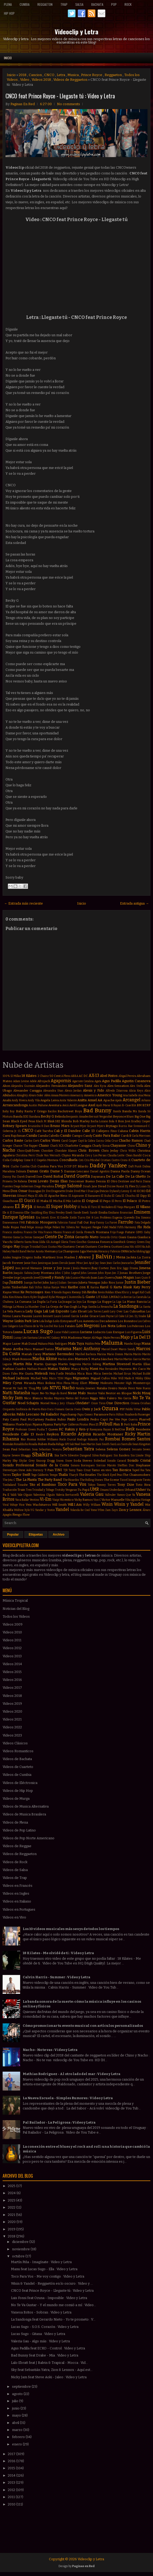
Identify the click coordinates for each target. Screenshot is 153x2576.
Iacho (132, 1251)
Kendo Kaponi (62, 1292)
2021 (12, 2215)
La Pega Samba (87, 1306)
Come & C (30, 1160)
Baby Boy (9, 1111)
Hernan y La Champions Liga (65, 1251)
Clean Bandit (134, 1155)
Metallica (70, 1373)
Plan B (118, 1424)
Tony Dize (125, 1485)
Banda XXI (21, 1116)
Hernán (92, 1251)
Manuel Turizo (43, 1349)
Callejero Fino (106, 1131)
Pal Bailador (50, 1414)
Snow (68, 1460)
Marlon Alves (66, 1359)
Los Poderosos (135, 1326)
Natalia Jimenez (85, 1388)
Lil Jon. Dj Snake (135, 1316)
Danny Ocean (141, 1171)
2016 (12, 2461)
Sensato (137, 1449)
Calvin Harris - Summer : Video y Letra (56, 1977)
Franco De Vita (33, 1232)
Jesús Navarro (81, 1268)
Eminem (142, 1212)
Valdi (13, 1495)
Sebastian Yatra (78, 1448)
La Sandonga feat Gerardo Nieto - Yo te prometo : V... (53, 2319)
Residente (143, 1429)
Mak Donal (29, 1343)
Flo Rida (143, 1227)
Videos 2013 (12, 1656)
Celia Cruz (111, 1140)
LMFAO (114, 1297)
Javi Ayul (89, 1263)
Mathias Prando (37, 1369)
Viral (6, 1504)
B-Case (126, 1105)
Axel (91, 1105)
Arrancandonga (15, 1105)
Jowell (37, 1277)
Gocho (81, 1242)
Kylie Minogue (57, 1297)
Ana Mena (144, 1095)
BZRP (146, 1105)
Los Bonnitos (127, 1321)
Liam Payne (106, 1316)
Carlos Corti (31, 1140)
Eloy (45, 1212)
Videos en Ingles (16, 1893)
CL (19, 1131)
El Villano (143, 1207)
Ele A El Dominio (13, 1212)
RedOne (120, 1429)
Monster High (123, 1383)
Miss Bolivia (46, 1383)
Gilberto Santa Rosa (25, 1242)
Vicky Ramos (83, 1499)
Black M (41, 1121)
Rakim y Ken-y (77, 1429)
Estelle (64, 1217)
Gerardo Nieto (87, 1237)
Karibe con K (78, 1287)
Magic (99, 1337)
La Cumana (23, 1301)
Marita (128, 1354)
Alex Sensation (118, 1086)
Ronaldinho (21, 1444)
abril (16, 2423)
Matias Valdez (59, 1369)
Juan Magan (124, 1277)
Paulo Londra (78, 1419)
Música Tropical (15, 1600)
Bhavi (130, 1116)
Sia (56, 1455)
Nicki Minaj (141, 1393)
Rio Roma (28, 1439)
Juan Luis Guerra (103, 1277)
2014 (12, 2475)
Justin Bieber (137, 1282)
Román (8, 1444)
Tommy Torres (106, 1485)
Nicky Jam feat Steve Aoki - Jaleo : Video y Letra (49, 2377)
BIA (134, 1105)
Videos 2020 (12, 1711)
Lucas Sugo (38, 1331)
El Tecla (82, 1207)
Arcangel (131, 1099)
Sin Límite (137, 1455)
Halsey (7, 1251)
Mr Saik (18, 1388)
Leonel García (70, 1316)
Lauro (57, 1316)
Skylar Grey (27, 1460)
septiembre (22, 2386)
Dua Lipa (93, 1191)
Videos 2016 (12, 1680)
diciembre (20, 2242)
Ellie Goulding (33, 1212)
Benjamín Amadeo (77, 1116)
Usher (141, 1490)
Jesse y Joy (52, 1268)
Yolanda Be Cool (80, 1510)
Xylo (27, 1510)
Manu (28, 1349)
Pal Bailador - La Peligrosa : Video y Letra (59, 2122)
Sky (15, 1460)
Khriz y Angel (130, 1292)
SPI (67, 1444)
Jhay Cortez (100, 1268)
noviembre (21, 2249)
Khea (118, 1292)
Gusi (44, 1246)
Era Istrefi (42, 1217)
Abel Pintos (109, 1076)
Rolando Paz (96, 1439)
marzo (17, 2430)
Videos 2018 (41, 80)
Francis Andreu (13, 1232)
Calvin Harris (139, 1131)
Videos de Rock (15, 1862)
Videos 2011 (12, 1640)
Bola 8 (113, 1121)
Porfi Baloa (130, 1424)
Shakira (42, 1454)
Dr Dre (46, 1191)
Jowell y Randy (53, 1277)
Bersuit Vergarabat (100, 1116)
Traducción (10, 1490)
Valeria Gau (92, 1494)
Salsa (79, 4)
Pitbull (105, 1423)
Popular (13, 1534)
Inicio (8, 58)
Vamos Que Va (126, 1495)
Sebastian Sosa (27, 1449)
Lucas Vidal (61, 1332)
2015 (12, 2468)
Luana (17, 1332)
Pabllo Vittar (133, 1409)
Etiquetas (36, 1534)
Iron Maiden (65, 1257)
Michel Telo (39, 1378)
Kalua (46, 1287)
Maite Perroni (111, 1337)
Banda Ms (129, 1111)
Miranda (30, 1383)
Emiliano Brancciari (120, 1212)
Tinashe (23, 1485)
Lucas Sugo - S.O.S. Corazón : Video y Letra (44, 2327)
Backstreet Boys (70, 1111)
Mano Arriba (13, 1349)
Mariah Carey (31, 1354)
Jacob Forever (13, 1263)
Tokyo (91, 1485)
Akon (6, 1086)
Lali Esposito (59, 1311)
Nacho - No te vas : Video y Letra (50, 2050)
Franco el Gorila (73, 1232)
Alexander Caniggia (27, 1090)
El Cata (116, 1196)
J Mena (119, 1257)
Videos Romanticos (18, 1751)
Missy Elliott (79, 1383)
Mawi (94, 1369)
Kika (5, 1297)
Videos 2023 (12, 1735)
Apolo (118, 1100)
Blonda (66, 1121)
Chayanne (118, 1145)
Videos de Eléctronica (20, 1783)
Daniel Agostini (100, 1171)
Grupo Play (11, 1246)
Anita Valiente (68, 1100)
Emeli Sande (73, 1212)
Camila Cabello (49, 1135)
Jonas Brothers (131, 1273)
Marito (137, 1354)
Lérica (42, 1337)
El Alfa (39, 1196)
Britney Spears (15, 1126)
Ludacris (99, 1332)
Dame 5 (56, 1171)
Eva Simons (143, 1217)
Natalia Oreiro (107, 1388)
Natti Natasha (16, 1392)
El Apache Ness (55, 1196)
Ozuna (110, 1408)
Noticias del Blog (16, 1609)
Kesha (92, 1292)
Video (24, 80)
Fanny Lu (102, 1222)
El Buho (106, 1196)
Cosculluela (68, 1160)
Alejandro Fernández (51, 1086)
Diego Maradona (44, 1186)
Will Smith (59, 1504)
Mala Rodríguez (57, 1343)
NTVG (55, 1387)
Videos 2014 (12, 1664)
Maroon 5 (82, 1359)
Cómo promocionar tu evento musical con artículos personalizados (83, 2026)
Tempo (53, 1475)
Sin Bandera (121, 1455)
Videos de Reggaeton (70, 80)
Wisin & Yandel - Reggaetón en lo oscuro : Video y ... (52, 2283)
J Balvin (102, 1256)
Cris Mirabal (92, 1160)
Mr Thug (29, 1388)
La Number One (35, 1306)
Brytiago (112, 1126)
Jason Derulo (60, 1263)
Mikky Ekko (142, 1378)
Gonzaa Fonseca (99, 1242)
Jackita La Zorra (138, 1257)
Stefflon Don (125, 1465)
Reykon (53, 1434)
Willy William (91, 1504)
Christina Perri (25, 1155)
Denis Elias (59, 1181)
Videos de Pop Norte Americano (28, 1838)
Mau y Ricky (80, 1369)
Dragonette (58, 1191)
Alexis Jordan (73, 1090)
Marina (101, 1354)
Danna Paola (119, 1171)
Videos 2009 (12, 1624)
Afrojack (43, 1081)
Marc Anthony (86, 1348)
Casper (73, 1140)
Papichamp (68, 1414)
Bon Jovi (124, 1121)
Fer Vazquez (84, 1227)
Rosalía (33, 1444)
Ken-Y (48, 1292)
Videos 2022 (12, 1727)
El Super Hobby (61, 1206)
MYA (64, 1337)
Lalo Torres (94, 1311)
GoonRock (119, 1242)
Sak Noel (74, 1444)
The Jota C (9, 1480)
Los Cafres (144, 1321)
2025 (12, 2186)
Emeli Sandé (89, 1212)
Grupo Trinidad (31, 1246)
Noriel (44, 1403)
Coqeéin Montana (47, 1160)
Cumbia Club (28, 1166)
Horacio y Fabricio (109, 1251)
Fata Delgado (143, 1222)
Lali (45, 1311)
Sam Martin (88, 1444)
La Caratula (140, 1297)
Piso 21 (94, 1424)
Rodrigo (82, 1439)
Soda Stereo (82, 1460)
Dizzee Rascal (115, 1186)
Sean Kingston (141, 1444)
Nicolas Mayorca (54, 1398)
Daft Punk (135, 1166)
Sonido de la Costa (52, 1465)
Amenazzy (76, 1095)
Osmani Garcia (63, 1409)
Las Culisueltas (134, 1311)
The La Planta (26, 1480)
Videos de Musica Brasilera (24, 1814)
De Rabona (20, 1181)
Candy (87, 1135)
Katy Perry (141, 1287)
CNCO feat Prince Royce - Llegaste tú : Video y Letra (60, 95)
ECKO (141, 1191)
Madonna (75, 1337)
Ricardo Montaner (108, 1434)
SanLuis (115, 1444)
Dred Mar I (80, 1191)
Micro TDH (56, 1378)
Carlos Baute (13, 1140)
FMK (22, 1222)
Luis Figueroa (133, 1332)
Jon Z (115, 1273)
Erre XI (54, 1217)
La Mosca (18, 1306)
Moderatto (106, 1383)
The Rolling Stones (91, 1480)
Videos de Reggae (17, 1846)
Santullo (126, 1444)
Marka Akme (44, 1358)
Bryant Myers (96, 1126)
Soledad (100, 1460)
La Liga (116, 1301)
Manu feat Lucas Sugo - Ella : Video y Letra (44, 2269)
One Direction (117, 1403)
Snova (60, 1460)
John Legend (72, 1273)
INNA (125, 1251)
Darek (21, 1176)
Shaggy (26, 1455)
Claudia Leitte (115, 1155)
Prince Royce (91, 75)
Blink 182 (53, 1121)
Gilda (42, 1242)
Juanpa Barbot (33, 1282)
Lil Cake (119, 1316)
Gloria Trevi (68, 1242)
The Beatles (87, 1475)
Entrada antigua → (134, 903)
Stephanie (143, 1465)
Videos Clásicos (15, 1743)
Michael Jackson (16, 1378)
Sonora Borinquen (83, 1465)
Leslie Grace (89, 1316)
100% (6, 1076)
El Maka (42, 1201)
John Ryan (104, 1273)
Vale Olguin (25, 1495)
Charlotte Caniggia (77, 1145)
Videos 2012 (12, 1648)
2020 (12, 2222)
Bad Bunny (97, 1110)
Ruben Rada (46, 1444)
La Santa (144, 1306)
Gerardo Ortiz (109, 1237)
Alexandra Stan (53, 1090)
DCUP (68, 1166)
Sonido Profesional (18, 1465)
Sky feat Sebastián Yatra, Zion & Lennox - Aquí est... (52, 2370)
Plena (8, 4)
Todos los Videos (16, 1616)
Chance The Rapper (25, 1145)
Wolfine (19, 1510)
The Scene (111, 1480)
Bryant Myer (79, 1126)
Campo (77, 1135)
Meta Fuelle (56, 1373)
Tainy (72, 1470)
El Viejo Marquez (124, 1207)
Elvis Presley (57, 1212)
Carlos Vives (50, 1140)
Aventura (54, 1105)
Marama (63, 1348)
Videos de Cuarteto (18, 1767)
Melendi (41, 1373)
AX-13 (94, 1075)
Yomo (93, 1510)
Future (130, 1232)
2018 (22, 75)
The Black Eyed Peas (109, 1475)
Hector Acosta (35, 1251)
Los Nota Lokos (113, 1326)
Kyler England (39, 1297)
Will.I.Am (75, 1504)
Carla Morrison (141, 1135)
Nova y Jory (57, 1403)
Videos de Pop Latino (19, 1830)
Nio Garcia (125, 1398)
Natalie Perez (126, 1388)
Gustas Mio (55, 1246)
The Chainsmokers (136, 1475)
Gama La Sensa (22, 1237)
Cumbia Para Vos (50, 1166)
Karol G (106, 1287)
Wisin (107, 1504)
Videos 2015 (12, 1672)
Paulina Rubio (55, 1419)
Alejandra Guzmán (23, 1086)
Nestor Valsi (96, 1393)
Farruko (125, 1222)
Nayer (35, 1393)
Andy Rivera (19, 1100)
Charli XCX (57, 1145)
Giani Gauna (127, 1237)
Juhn (46, 1282)
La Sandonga (126, 1306)
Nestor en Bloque (119, 1393)
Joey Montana (43, 1273)
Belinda (60, 1116)
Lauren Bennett (43, 1316)
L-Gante (88, 1297)
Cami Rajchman (14, 1135)
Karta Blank (123, 1287)
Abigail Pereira (127, 1076)
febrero (19, 2437)
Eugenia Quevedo (123, 1217)
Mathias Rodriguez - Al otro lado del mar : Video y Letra (71, 2074)
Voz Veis (25, 1504)
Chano (44, 1145)
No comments (68, 104)
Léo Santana (30, 1337)
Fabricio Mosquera (41, 1222)
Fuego (120, 1232)
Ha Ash (146, 1246)
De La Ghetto (135, 1176)
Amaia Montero (60, 1095)
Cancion (35, 75)
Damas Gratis (38, 1171)
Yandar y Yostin (45, 1510)
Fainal (72, 1222)
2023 (12, 2200)
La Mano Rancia (134, 1301)
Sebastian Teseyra (50, 1449)
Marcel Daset (109, 1349)
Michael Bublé (141, 1373)
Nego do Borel (58, 1393)
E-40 (133, 1191)
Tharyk (73, 1475)
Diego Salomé (68, 1185)
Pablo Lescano (28, 1414)
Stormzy (37, 1470)
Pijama (37, 1424)
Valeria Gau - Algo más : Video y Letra (40, 2341)
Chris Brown (88, 1150)
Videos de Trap (15, 1878)
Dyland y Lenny (120, 1191)
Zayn (114, 1510)
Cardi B (126, 1135)
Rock (128, 4)
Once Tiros (98, 1403)
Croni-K (125, 1160)
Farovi (113, 1222)
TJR (65, 1470)
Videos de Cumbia (17, 1775)
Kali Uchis (35, 1287)
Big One (139, 1116)
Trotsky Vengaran (66, 1490)
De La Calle (115, 1176)
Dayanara (98, 1176)
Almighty (22, 1095)
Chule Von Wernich (48, 1155)
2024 (12, 2193)
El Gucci (27, 1200)
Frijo (113, 1232)
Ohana (70, 1403)
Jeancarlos (127, 1263)
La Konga (89, 1301)
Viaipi (55, 1499)
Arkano (145, 1100)
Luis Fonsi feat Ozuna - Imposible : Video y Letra (49, 2298)
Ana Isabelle (130, 1095)
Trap (63, 4)
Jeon (18, 1268)
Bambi (117, 1111)
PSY (122, 1409)
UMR (94, 1489)
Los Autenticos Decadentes (97, 1321)
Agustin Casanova (136, 1081)
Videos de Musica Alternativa (26, 1806)
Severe (16, 1455)
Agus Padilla (111, 1081)
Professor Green (25, 1429)
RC (61, 1429)
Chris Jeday (109, 1150)
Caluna (123, 1131)
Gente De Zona (59, 1236)
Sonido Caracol (116, 1460)
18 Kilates (29, 1076)
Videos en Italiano (17, 1901)
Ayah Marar (103, 1105)
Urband (130, 1490)
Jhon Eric (116, 1268)
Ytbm (101, 1510)
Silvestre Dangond (79, 1455)
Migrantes (81, 1378)
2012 (12, 2490)
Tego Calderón (40, 1475)
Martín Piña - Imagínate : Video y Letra (41, 2262)
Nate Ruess (143, 1388)
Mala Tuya (76, 1343)
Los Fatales (67, 1326)
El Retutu (40, 1207)
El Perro (117, 1201)
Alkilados (9, 1095)
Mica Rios (84, 1373)
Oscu (50, 1409)
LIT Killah (102, 1297)
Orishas (145, 1403)
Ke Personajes (31, 1292)
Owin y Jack (91, 1409)
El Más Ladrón (72, 1201)
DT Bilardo (80, 1166)
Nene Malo (77, 1393)
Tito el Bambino (42, 1485)
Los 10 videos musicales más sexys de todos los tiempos (71, 1929)
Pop (114, 4)
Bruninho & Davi (38, 1126)
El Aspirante (76, 1196)
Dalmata (21, 1171)
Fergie (96, 1227)
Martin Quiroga (45, 1364)
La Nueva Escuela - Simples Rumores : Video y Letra (68, 2098)
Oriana (135, 1403)
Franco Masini (53, 1232)
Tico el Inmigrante (131, 1480)
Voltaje (14, 1504)
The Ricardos (71, 1480)
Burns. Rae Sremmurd (133, 1126)
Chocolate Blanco (66, 1150)
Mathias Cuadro (14, 1369)
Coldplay (16, 1160)
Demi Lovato (38, 1181)
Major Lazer (12, 1343)
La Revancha (105, 1306)
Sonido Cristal (138, 1460)
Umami (104, 1490)
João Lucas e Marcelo (78, 1277)
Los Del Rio (51, 1326)
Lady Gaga (33, 1311)
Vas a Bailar (22, 1499)
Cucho (15, 1166)
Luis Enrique (115, 1332)
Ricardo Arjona (76, 1433)
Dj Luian (141, 1186)
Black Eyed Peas (23, 1121)
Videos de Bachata (17, 1759)
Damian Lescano (76, 1171)
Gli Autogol (53, 1242)
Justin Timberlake (15, 1287)
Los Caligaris (10, 1326)
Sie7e (63, 1455)
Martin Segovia (69, 1364)
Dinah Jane (90, 1186)
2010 (12, 2504)
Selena (100, 1449)
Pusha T (42, 1429)
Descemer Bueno (82, 1181)
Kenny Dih (79, 1292)
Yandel (62, 1509)
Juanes (16, 1282)
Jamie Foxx (30, 1263)
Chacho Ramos (131, 1140)
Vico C (97, 1499)
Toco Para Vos (72, 1484)
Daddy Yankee (108, 1165)
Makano (43, 1343)
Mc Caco (139, 1369)
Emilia (102, 1212)
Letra (61, 75)
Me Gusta (26, 1373)
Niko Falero (108, 1398)
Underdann (116, 1490)
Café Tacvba (44, 1131)
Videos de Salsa (15, 1870)
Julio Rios (108, 1282)
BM (139, 1105)
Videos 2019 (12, 1704)
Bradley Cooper (141, 1121)
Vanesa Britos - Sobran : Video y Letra (41, 2312)
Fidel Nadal (109, 1227)
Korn (26, 1297)
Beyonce (119, 1116)
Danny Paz (9, 1176)
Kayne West (11, 1292)
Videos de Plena (15, 1822)
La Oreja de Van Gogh (61, 1306)
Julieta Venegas (89, 1282)
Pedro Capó (99, 1419)
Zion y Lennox (130, 1510)
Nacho (68, 1387)
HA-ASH (135, 1246)
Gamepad (38, 1237)
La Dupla (39, 1301)
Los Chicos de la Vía (31, 1326)
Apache (109, 1100)
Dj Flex (130, 1186)
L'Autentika (74, 1297)
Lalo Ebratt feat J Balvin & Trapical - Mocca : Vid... (49, 2363)
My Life (42, 1388)
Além (47, 1095)
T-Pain (49, 1470)
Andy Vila (33, 1100)
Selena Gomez (119, 1449)
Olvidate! (82, 1403)
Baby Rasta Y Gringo (31, 1111)
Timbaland (9, 1485)
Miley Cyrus (12, 1383)
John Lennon (89, 1273)
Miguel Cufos (100, 1378)
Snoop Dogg (45, 1460)
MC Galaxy (53, 1337)
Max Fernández (108, 1369)
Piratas (84, 1424)
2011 (12, 2497)
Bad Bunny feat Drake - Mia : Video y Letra (44, 2355)
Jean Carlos (114, 1263)
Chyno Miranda (72, 1155)
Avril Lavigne (78, 1105)
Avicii (65, 1105)
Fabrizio (63, 1222)
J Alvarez (83, 1257)
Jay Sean (100, 1263)
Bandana (34, 1116)
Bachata (97, 4)
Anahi (7, 1100)
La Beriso (126, 1297)
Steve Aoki (24, 1470)
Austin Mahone (38, 1105)
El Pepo (105, 1201)
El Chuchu (128, 1196)
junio (16, 2408)
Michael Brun (122, 1373)
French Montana (96, 1232)
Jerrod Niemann (32, 1268)
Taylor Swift (21, 1475)
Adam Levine (21, 1081)
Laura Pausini (22, 1316)
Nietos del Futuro (77, 1398)
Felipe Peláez (52, 1227)
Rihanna (11, 1438)
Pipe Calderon (70, 1424)
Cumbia (25, 4)
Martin (118, 1359)
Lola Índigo (45, 1321)
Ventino (34, 1499)
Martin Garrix (132, 1359)
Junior (120, 1282)
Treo (29, 1490)
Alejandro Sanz (80, 1086)
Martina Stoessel (117, 1364)
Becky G (47, 1116)
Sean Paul (10, 1449)
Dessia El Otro (106, 1181)
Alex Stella (136, 1086)
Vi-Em (46, 1499)
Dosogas (34, 1191)
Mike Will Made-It (122, 1378)
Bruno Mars (60, 1126)
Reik (130, 1428)
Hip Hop (9, 13)
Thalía (63, 1475)
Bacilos (52, 1111)
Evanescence (10, 1222)
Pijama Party (52, 1424)
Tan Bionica (121, 1470)
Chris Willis (128, 1150)
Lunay (18, 1337)
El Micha (55, 1201)
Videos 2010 (12, 1632)
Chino (131, 1145)
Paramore (101, 1414)
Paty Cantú (11, 1419)
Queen (53, 1429)
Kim (11, 1297)
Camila (31, 1135)
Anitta (82, 1100)
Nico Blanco (33, 1398)
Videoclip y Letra (76, 31)
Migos (68, 1378)
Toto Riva (143, 1485)
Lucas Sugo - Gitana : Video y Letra (38, 2334)
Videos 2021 (12, 1719)
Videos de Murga (16, 1798)
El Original (90, 1201)
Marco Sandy (127, 1349)
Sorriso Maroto (106, 1465)
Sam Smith (103, 1444)
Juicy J (54, 1282)
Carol (64, 1140)
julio (15, 2401)
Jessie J (67, 1268)
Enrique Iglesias (19, 1217)
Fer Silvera (68, 1227)
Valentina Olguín (44, 1495)
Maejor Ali (89, 1337)
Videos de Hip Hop (18, 1791)
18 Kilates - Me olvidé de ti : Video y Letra (58, 1953)
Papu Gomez (85, 1414)
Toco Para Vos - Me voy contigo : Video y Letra (47, 2276)
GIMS (139, 1232)
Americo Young (109, 1095)
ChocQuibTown (28, 1150)
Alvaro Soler (36, 1095)
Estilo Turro (77, 1217)
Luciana (86, 1332)
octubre (18, 2256)
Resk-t (40, 1434)
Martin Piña (22, 1364)
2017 (12, 2454)
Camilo (65, 1135)
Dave (39, 1176)
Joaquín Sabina (23, 1273)
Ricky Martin (137, 1433)
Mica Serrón (102, 1373)
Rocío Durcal (67, 1439)
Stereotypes (10, 1470)
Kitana (18, 1297)
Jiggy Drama (130, 1268)
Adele (33, 1081)
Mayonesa (125, 1369)
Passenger (144, 1414)
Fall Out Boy (86, 1222)
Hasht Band (19, 1251)
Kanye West (59, 1287)
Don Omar (18, 1191)
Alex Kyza (100, 1086)
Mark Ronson (22, 1359)
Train (21, 1490)
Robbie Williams (47, 1439)
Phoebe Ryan (24, 1424)
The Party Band (50, 1480)
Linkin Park (23, 1321)
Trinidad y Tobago (43, 1490)
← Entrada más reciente (23, 903)
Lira (35, 1321)
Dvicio (104, 1191)
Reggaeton (45, 4)
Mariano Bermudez (58, 1354)
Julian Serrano (68, 1282)
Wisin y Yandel (129, 1504)
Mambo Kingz (132, 1343)
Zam (108, 1510)
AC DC (83, 1076)
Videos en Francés (17, 1886)
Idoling (141, 1251)
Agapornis (61, 1080)
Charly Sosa (101, 1145)
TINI (58, 1470)
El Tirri (92, 1207)
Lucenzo (74, 1332)
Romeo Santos (136, 1438)
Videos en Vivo (14, 1917)
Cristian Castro (110, 1160)
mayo (17, 2415)
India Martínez (45, 1257)
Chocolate (47, 1150)
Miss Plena (63, 1383)
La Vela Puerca (14, 1311)
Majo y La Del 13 (135, 1337)
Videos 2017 (12, 1688)
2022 (12, 2207)
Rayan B (108, 1429)
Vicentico (67, 1499)
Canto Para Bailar (106, 1135)
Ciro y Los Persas (95, 1155)
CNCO (49, 75)
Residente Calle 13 (18, 1434)
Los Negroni (88, 1325)
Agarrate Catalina (83, 1081)
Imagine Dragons (22, 1257)
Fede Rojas (11, 1227)
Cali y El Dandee (67, 1131)
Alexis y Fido (93, 1090)
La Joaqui (65, 1301)
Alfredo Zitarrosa (117, 1090)
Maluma (112, 1343)
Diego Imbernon (23, 1186)
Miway (94, 1383)
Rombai (112, 1438)
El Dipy (141, 1196)
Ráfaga (60, 1444)
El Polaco (130, 1201)
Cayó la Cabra (86, 1140)
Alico (147, 1090)
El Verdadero (106, 1207)
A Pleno (65, 1076)
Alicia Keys (136, 1090)
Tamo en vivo (101, 1470)
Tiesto (146, 1480)
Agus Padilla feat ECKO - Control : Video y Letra (48, 2348)
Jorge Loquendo (23, 1277)
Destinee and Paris (130, 1181)
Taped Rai (138, 1470)
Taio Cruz (83, 1470)
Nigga (94, 1398)
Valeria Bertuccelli (67, 1495)
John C (59, 1273)
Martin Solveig (91, 1364)
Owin (77, 1409)
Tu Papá (83, 1490)
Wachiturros (42, 1504)
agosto (18, 2394)
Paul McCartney (32, 1419)
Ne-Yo (44, 1393)
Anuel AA (95, 1100)
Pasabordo (131, 1414)
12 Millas (15, 1076)
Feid (23, 1227)
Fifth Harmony (127, 1227)
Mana (145, 1343)
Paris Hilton (116, 1414)
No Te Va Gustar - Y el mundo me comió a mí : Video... (53, 2305)
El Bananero (92, 1196)
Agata (97, 1081)
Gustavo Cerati (73, 1246)
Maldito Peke (92, 1343)
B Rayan (116, 1105)
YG (32, 1510)
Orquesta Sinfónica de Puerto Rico (24, 1409)
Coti (80, 1160)
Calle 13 (88, 1131)
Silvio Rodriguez (102, 1455)
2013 (12, 2482)
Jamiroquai (44, 1263)
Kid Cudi (145, 1292)
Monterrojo (141, 1383)
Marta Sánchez (102, 1359)
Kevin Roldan (106, 1292)
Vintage (145, 1499)
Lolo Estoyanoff (64, 1321)
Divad (102, 1186)
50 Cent (55, 1076)
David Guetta (77, 1176)
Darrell (30, 1176)
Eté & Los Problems (98, 1217)
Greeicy (131, 1242)
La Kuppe (104, 1301)
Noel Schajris (28, 1403)
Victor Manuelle (112, 1499)
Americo (90, 1095)
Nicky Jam (13, 1397)
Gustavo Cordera (97, 1246)
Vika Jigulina (132, 1499)
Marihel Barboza (85, 1354)
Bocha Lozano (99, 1121)
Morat (7, 1388)
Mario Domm (115, 1354)
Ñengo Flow (21, 1514)
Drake (69, 1191)
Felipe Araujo (35, 1227)
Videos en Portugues (19, 1909)
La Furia (52, 1301)
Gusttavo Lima (120, 1246)
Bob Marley (81, 1121)
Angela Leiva (49, 1100)
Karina (94, 1287)
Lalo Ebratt (78, 1311)
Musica (73, 75)
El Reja (23, 1206)
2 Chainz (43, 1076)
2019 (12, 2229)
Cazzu (100, 1140)
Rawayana (96, 1429)
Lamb (105, 1311)
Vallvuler (110, 1495)
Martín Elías (141, 1364)
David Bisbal (53, 1176)
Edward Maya (25, 1196)
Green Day (143, 1242)
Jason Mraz (76, 1263)
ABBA (74, 1076)
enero (17, 2444)
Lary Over (116, 1311)
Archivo (59, 1534)
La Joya (77, 1301)
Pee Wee (114, 1419)
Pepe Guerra (129, 1419)
